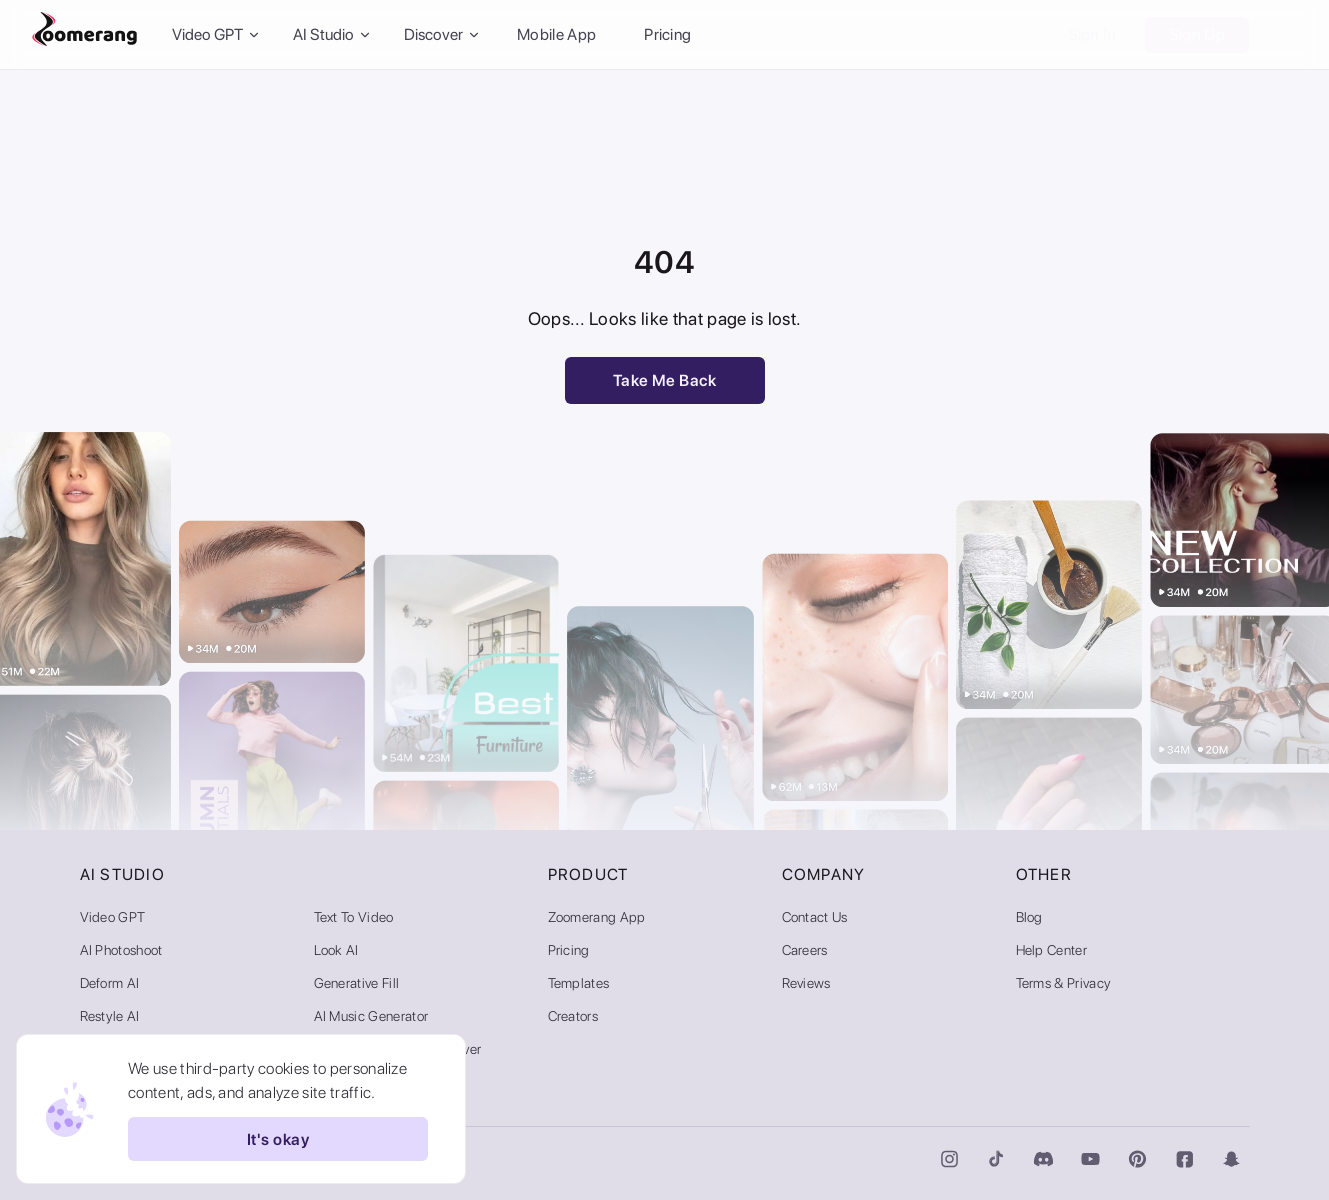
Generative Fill (357, 983)
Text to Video (354, 917)
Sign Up (1197, 34)
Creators (573, 1016)
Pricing (667, 34)
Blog (1029, 917)
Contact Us (815, 917)
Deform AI (110, 983)
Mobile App (556, 34)
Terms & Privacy (1064, 983)
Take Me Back (665, 380)
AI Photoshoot (121, 950)
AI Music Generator (371, 1016)
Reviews (806, 983)
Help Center (1052, 950)
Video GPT (113, 917)
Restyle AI (110, 1016)
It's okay (278, 1139)
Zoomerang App (597, 917)
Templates (579, 983)
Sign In (1092, 34)
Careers (805, 950)
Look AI (336, 950)
